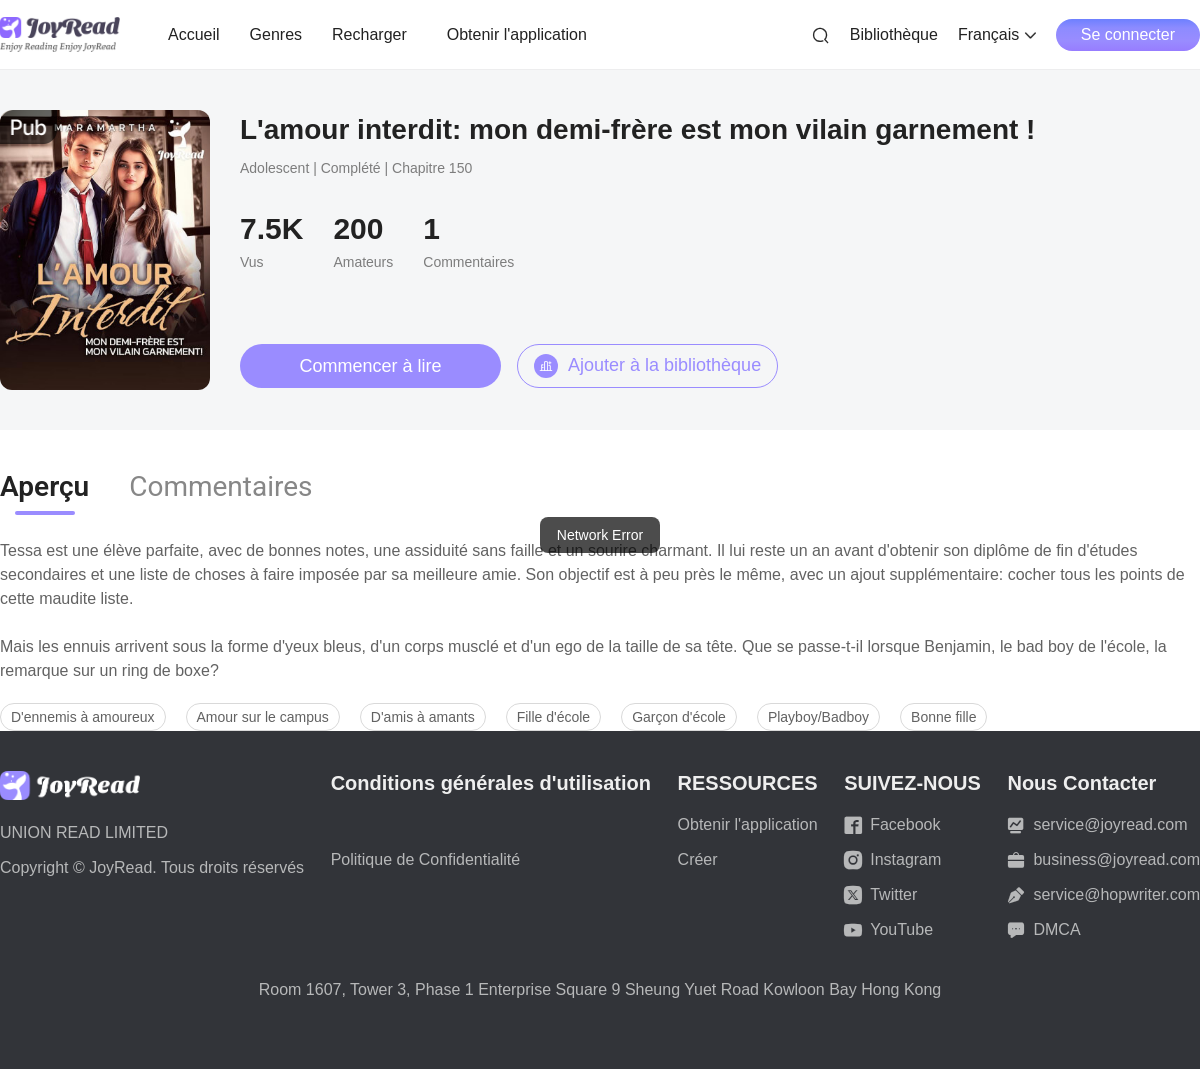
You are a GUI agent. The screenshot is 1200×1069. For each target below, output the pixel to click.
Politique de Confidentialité (425, 859)
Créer (698, 859)
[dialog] (600, 535)
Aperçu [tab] (44, 486)
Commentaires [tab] (220, 486)
